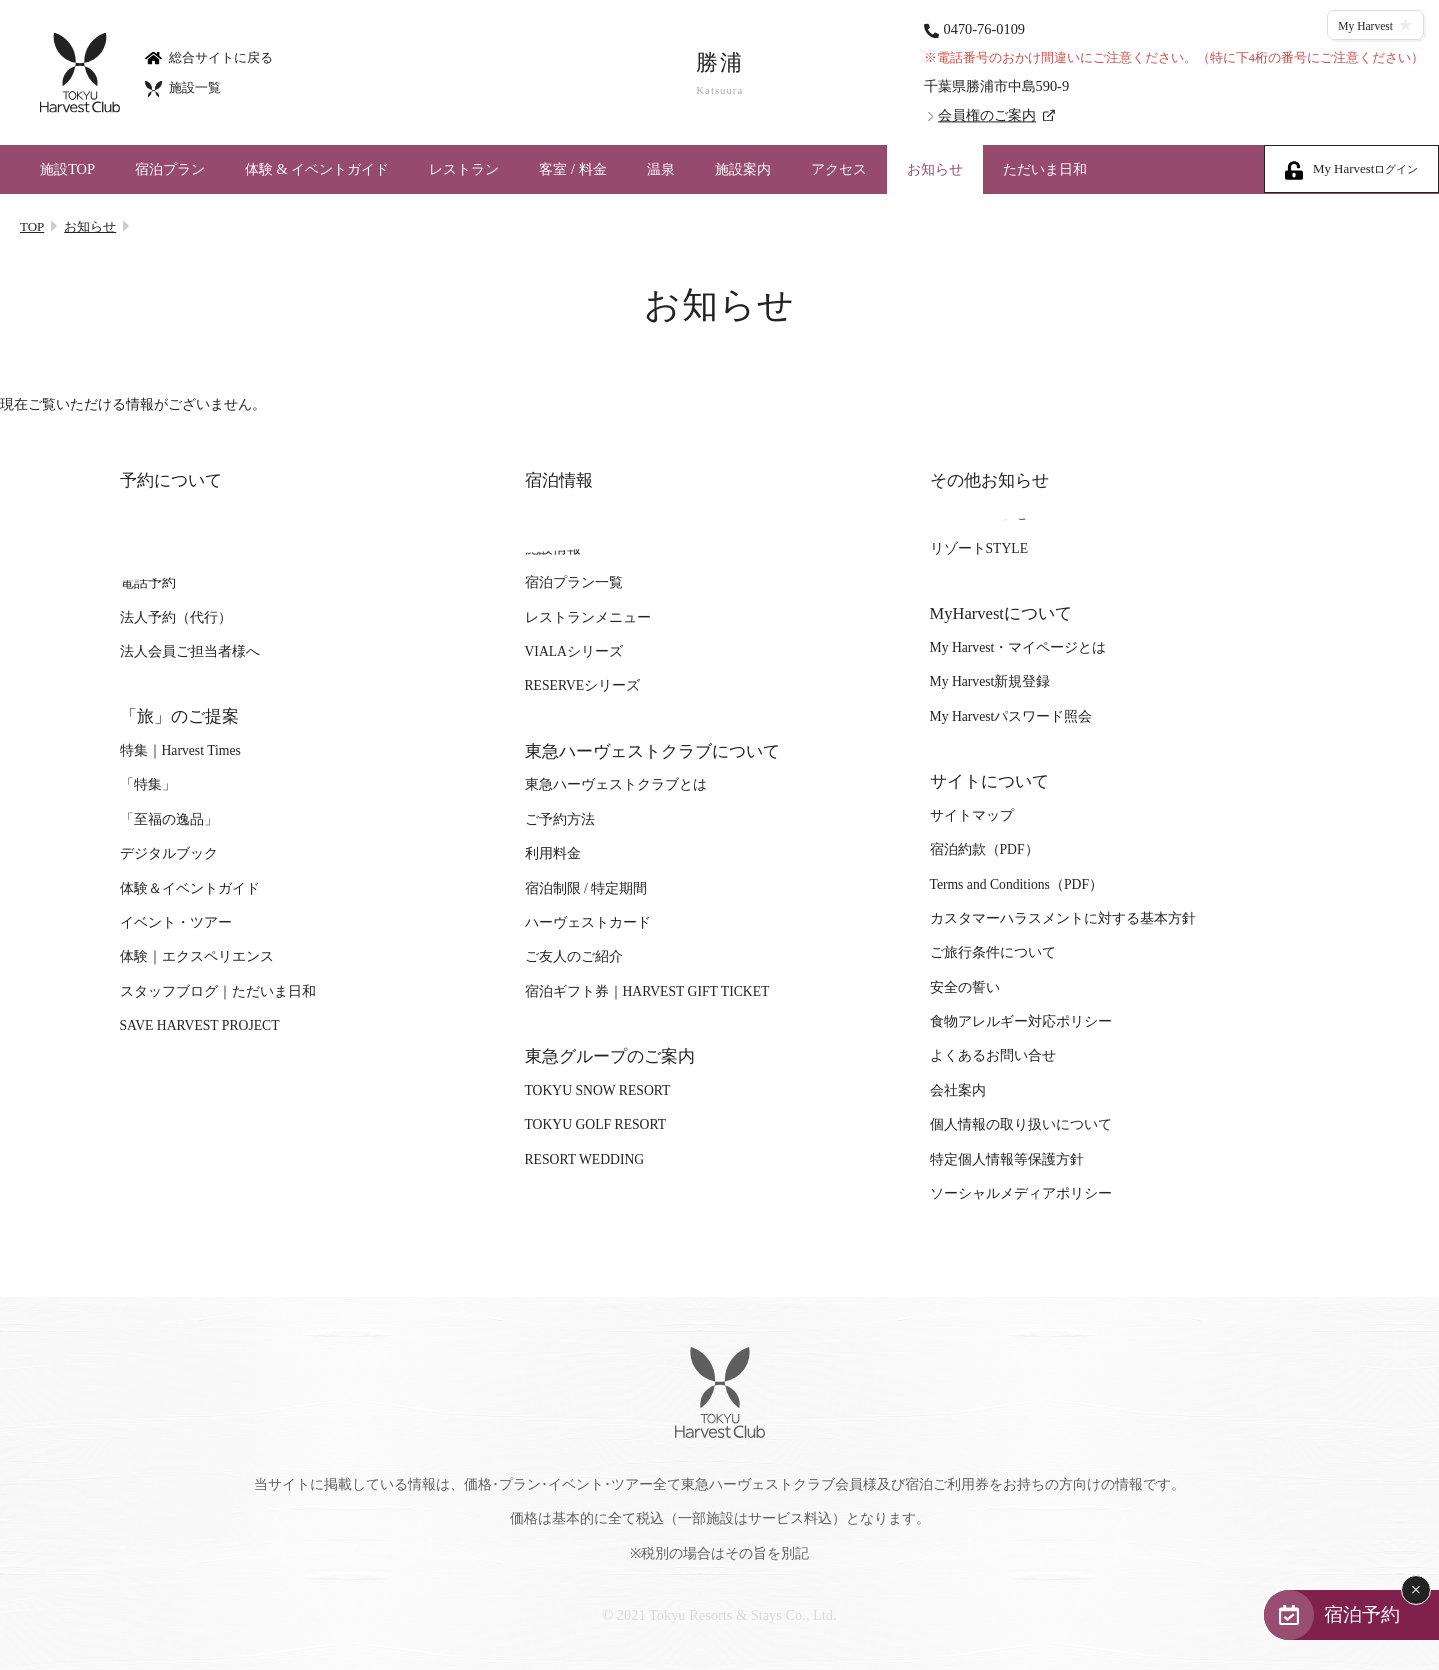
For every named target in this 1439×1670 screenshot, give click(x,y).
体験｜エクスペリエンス (197, 957)
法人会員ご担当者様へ (190, 651)
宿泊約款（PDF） (984, 850)
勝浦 (720, 73)
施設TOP (67, 169)
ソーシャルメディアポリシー (1021, 1193)
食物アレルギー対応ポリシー (1021, 1021)
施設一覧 (183, 87)
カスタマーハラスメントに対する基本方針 (1063, 918)
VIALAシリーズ (574, 651)
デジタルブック (169, 853)
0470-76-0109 (985, 29)
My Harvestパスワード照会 (1011, 716)
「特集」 (148, 785)
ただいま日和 (1045, 169)
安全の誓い (965, 987)
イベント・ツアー (176, 922)
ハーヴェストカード (588, 922)
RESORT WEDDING (585, 1159)
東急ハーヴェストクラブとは (616, 785)
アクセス (839, 169)
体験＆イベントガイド (190, 888)
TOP (32, 226)
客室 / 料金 (572, 169)
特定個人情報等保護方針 (1007, 1159)
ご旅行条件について (993, 953)
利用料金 (553, 853)
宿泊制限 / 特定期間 (586, 888)
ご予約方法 (560, 819)
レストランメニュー (588, 617)
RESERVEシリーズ (583, 686)
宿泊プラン (170, 169)
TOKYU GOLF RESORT (596, 1124)
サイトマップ (972, 815)
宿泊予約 (1361, 1613)
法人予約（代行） (176, 617)
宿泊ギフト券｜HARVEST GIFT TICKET (647, 991)
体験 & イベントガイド (317, 169)
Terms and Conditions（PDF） (1016, 884)
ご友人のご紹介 (574, 957)
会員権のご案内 (987, 115)
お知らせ (935, 169)
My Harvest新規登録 (990, 682)
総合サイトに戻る (209, 56)
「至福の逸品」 (169, 819)
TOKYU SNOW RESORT (598, 1090)
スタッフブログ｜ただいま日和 (218, 991)
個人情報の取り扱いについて (1021, 1124)
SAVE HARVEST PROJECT (200, 1025)
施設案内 (743, 169)
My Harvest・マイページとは (1018, 647)
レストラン (464, 169)
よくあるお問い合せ (993, 1056)
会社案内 (958, 1090)
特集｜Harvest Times (180, 750)
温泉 (661, 169)
